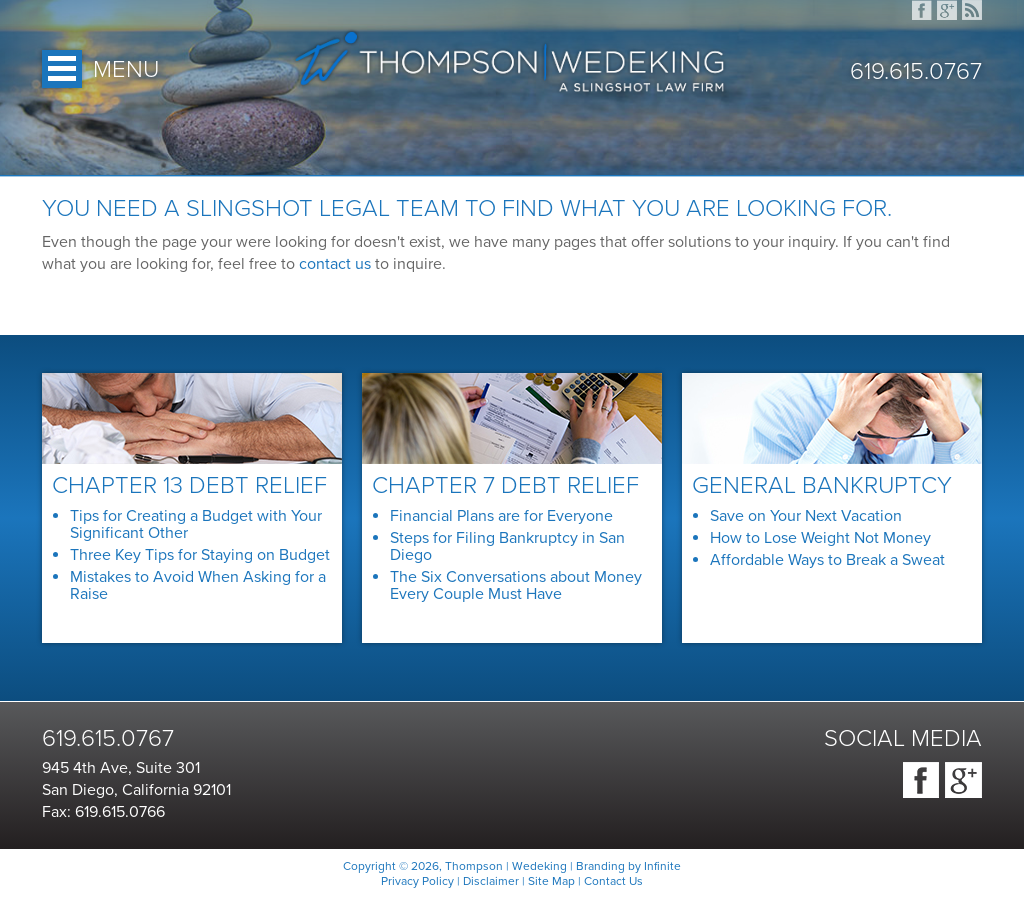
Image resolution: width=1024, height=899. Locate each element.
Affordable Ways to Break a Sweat (827, 560)
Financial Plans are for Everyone (501, 516)
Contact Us (613, 881)
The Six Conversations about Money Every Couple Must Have (516, 585)
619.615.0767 (916, 72)
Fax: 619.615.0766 (103, 812)
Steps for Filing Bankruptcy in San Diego (507, 546)
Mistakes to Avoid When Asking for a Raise (198, 585)
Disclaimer (491, 881)
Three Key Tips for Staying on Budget (200, 555)
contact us (335, 264)
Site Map (551, 881)
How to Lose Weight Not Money (820, 538)
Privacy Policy (417, 881)
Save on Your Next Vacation (806, 516)
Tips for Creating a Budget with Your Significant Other (196, 524)
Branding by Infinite (628, 866)
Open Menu (62, 69)
